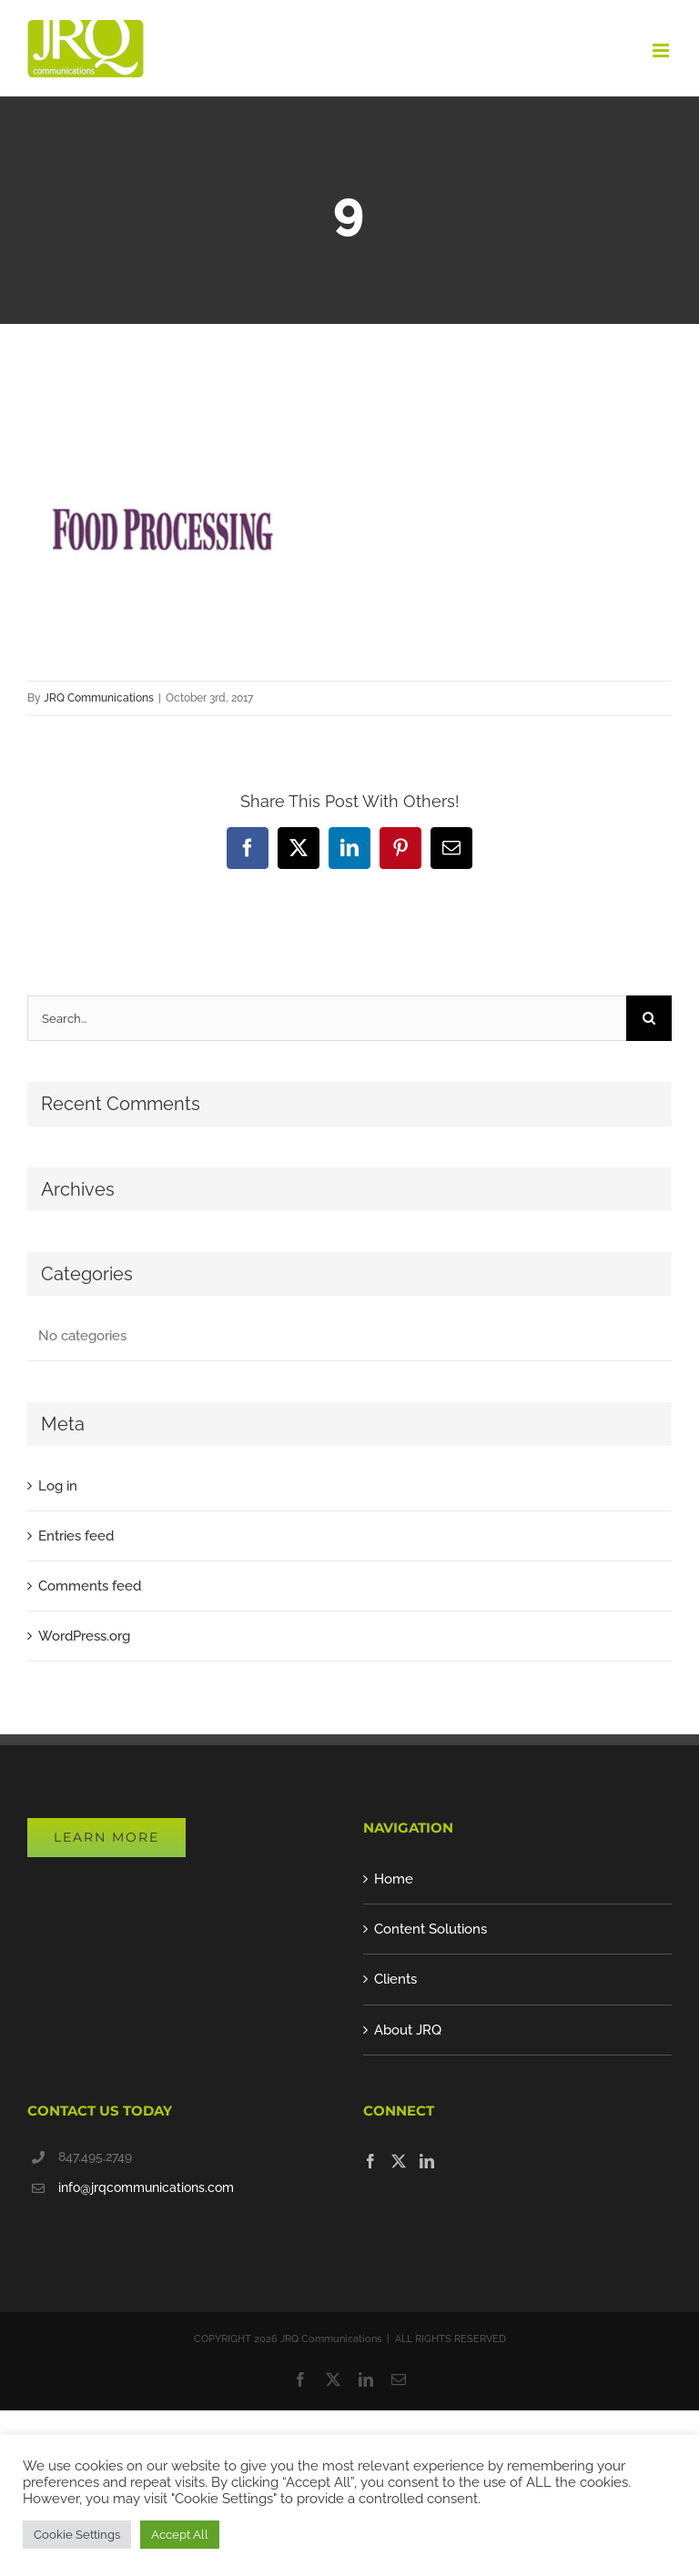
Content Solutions (430, 1929)
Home (393, 1879)
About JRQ (407, 2030)
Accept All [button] (179, 2534)
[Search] (649, 1018)
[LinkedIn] (427, 2161)
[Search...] (326, 1018)
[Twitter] (398, 2161)
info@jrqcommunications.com (146, 2187)
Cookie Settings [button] (77, 2534)
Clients (395, 1979)
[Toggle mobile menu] (662, 50)
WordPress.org (84, 1636)
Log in (57, 1486)
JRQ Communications (99, 698)
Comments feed (89, 1586)
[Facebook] (370, 2161)
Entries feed (76, 1536)
